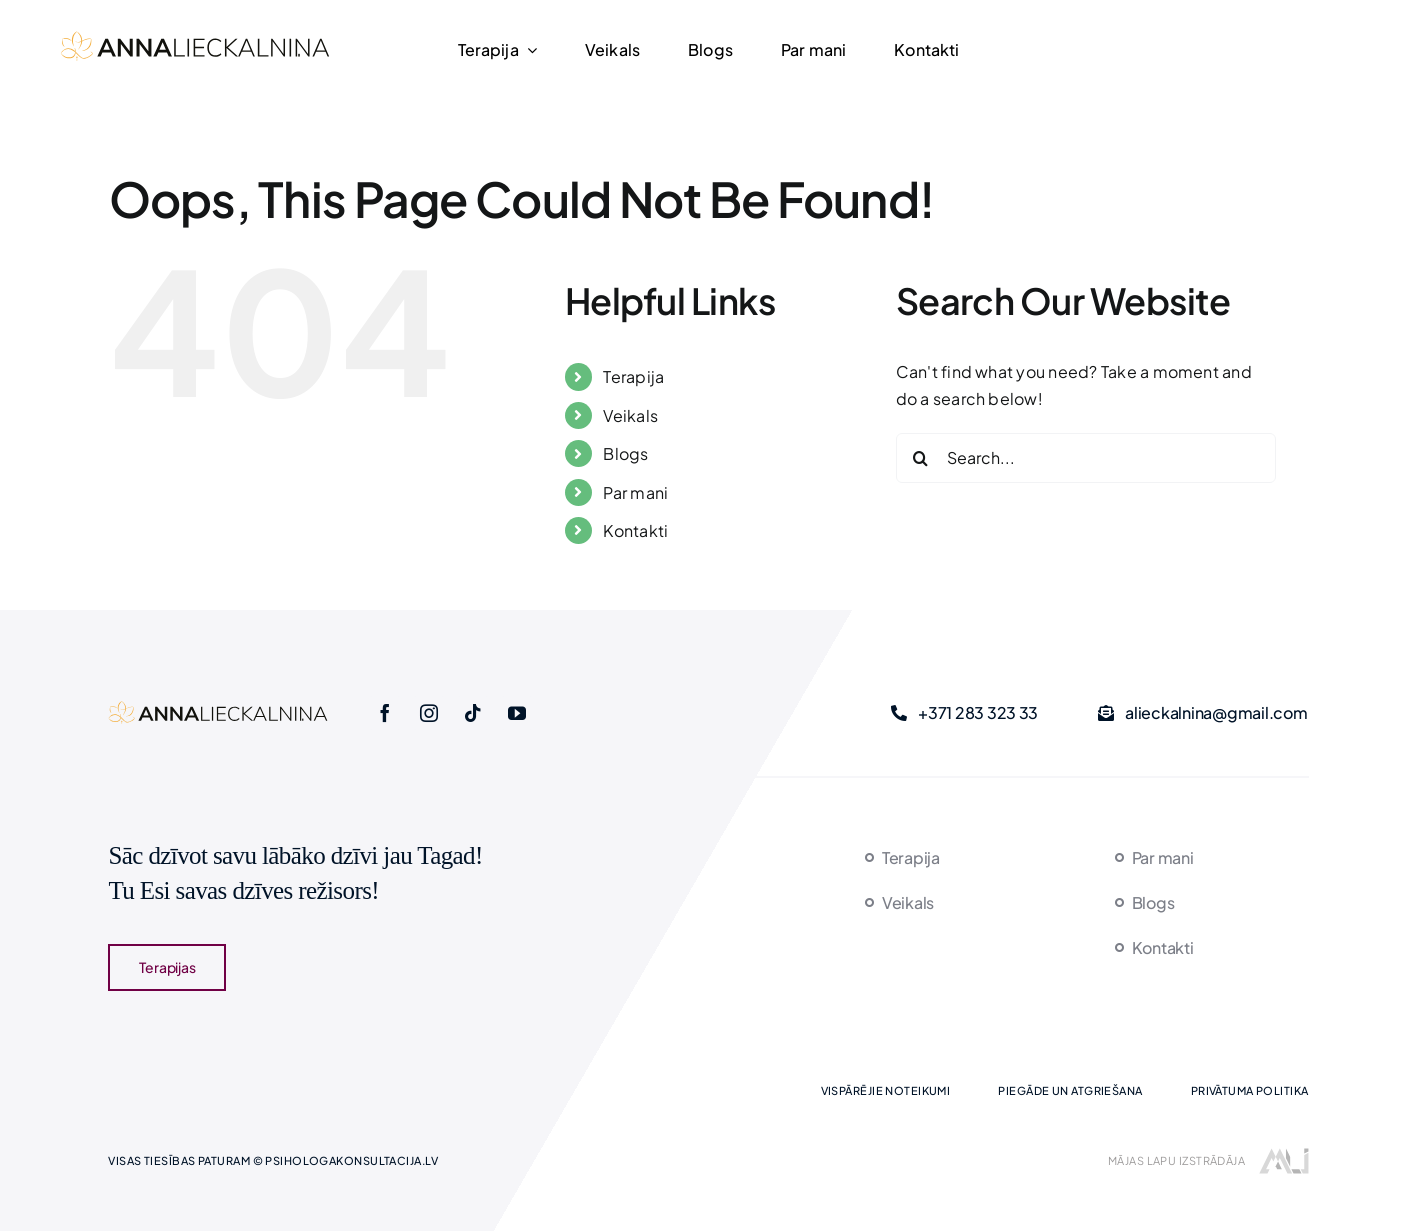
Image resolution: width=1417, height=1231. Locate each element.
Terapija (633, 376)
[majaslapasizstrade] (1284, 1155)
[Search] (921, 458)
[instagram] (429, 713)
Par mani (635, 492)
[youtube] (517, 713)
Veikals (630, 415)
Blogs (625, 453)
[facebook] (385, 713)
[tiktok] (473, 713)
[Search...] (1086, 458)
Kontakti (635, 530)
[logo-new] (195, 37)
